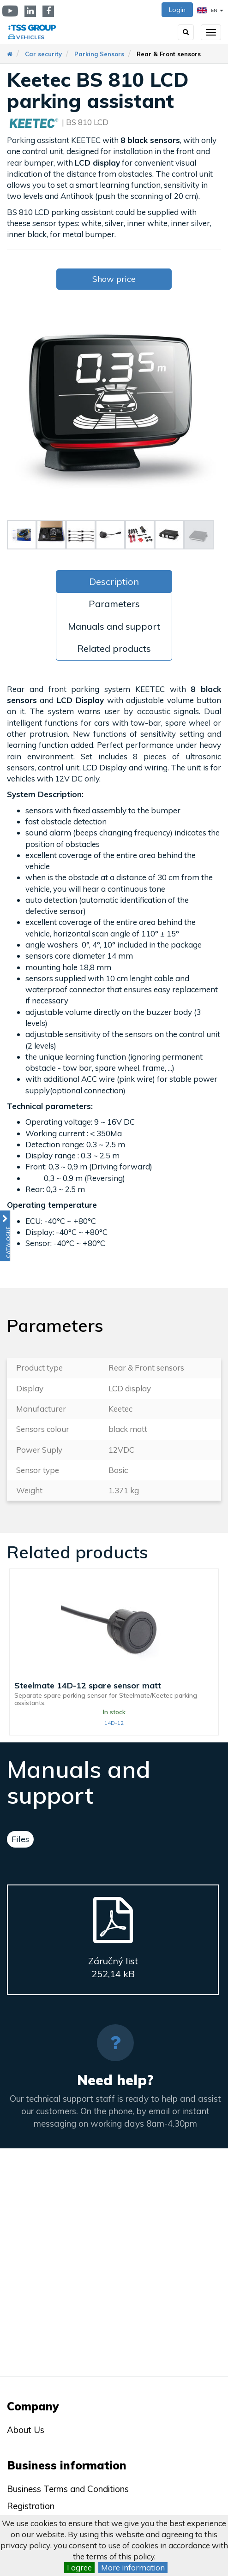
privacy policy (25, 2545)
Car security (43, 54)
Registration (30, 2505)
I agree (79, 2567)
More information (133, 2567)
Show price (114, 279)
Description (114, 581)
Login (177, 10)
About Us (25, 2429)
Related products (114, 648)
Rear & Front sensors (169, 54)
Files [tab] (20, 1839)
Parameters (114, 603)
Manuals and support (114, 626)
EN (210, 10)
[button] (5, 1235)
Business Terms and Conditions (68, 2488)
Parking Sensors (99, 54)
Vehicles (30, 37)
